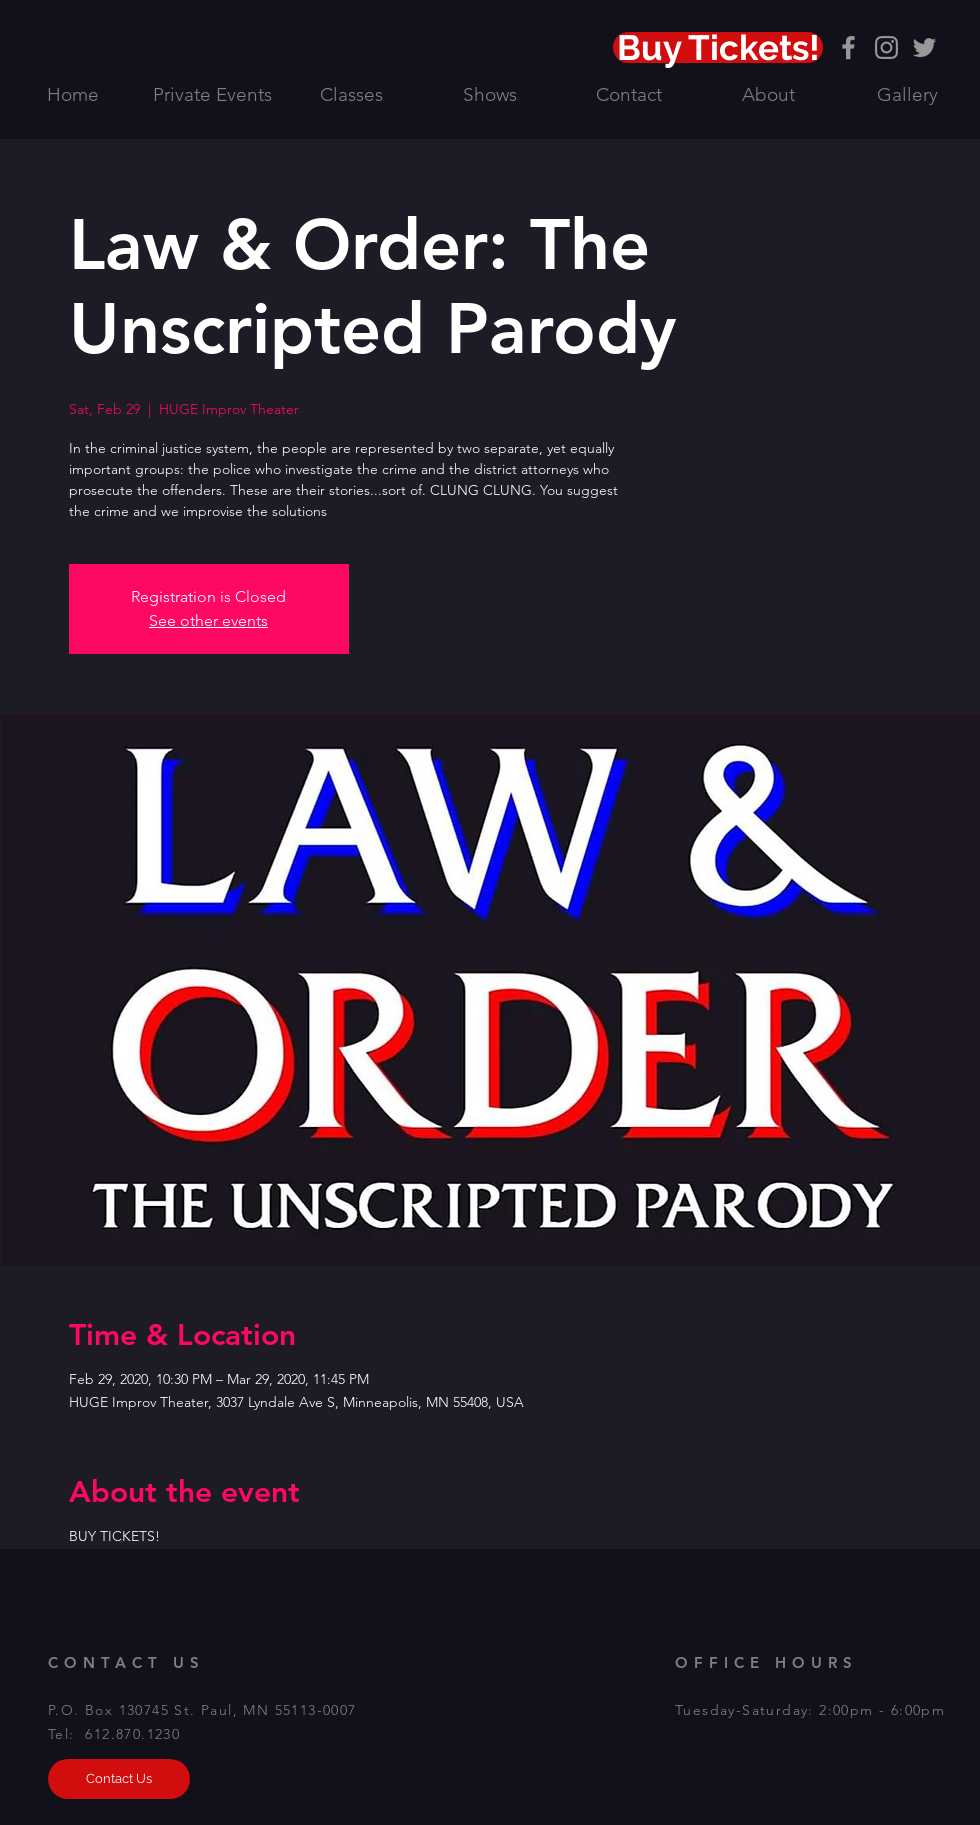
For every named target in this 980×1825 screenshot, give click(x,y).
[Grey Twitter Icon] (924, 47)
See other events (208, 620)
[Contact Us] (119, 1779)
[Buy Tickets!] (718, 47)
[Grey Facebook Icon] (848, 47)
